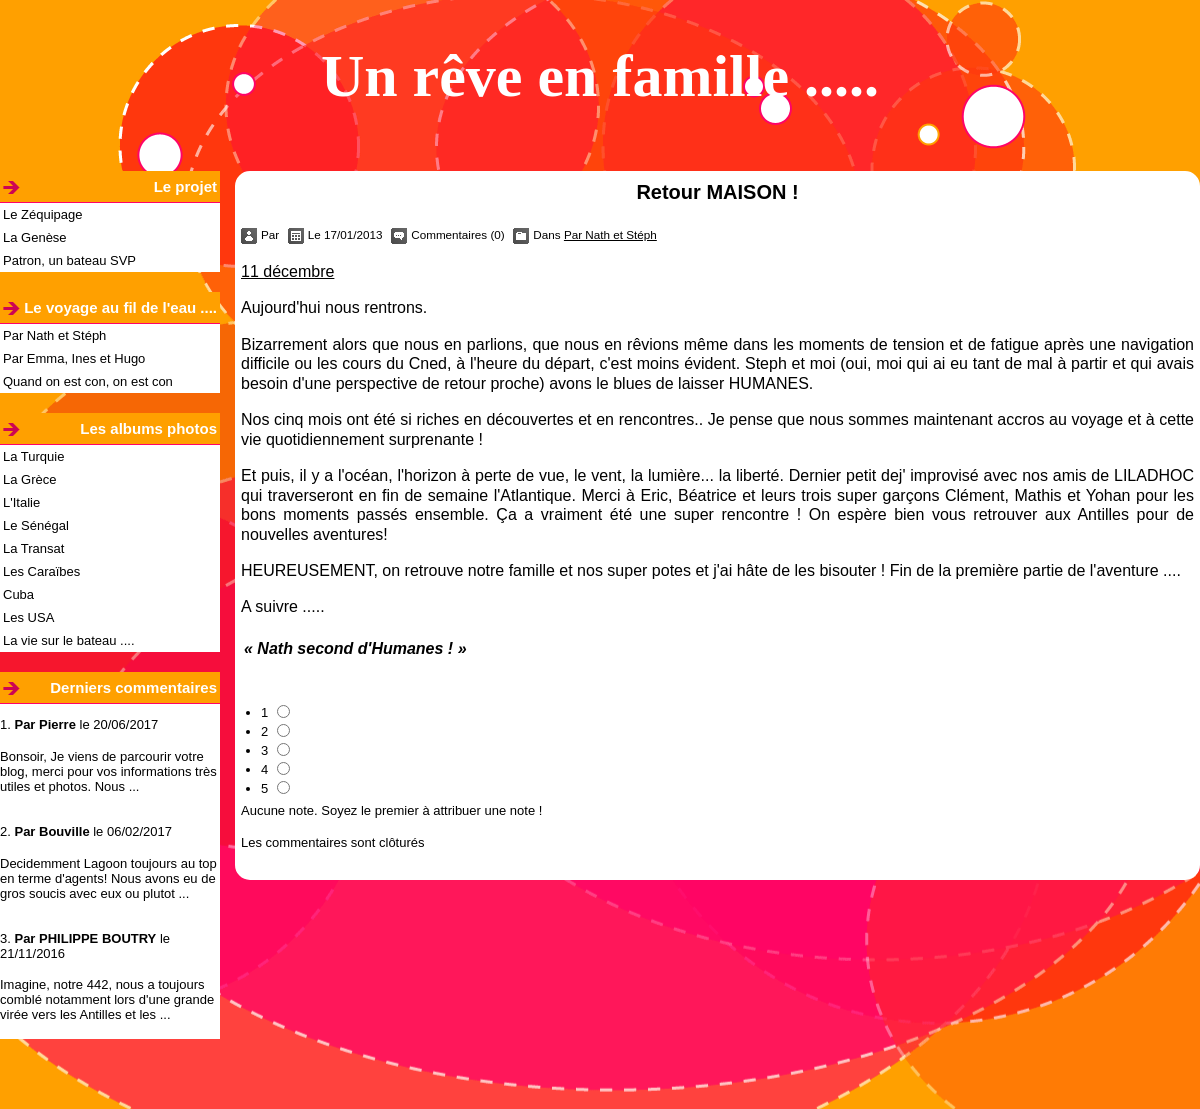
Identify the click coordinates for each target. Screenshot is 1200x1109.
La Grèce (29, 479)
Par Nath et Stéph (54, 335)
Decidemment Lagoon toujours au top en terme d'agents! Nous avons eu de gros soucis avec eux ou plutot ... (108, 878)
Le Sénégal (36, 525)
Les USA (28, 617)
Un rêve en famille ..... (600, 76)
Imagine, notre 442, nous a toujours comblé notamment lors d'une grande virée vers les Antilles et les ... (107, 999)
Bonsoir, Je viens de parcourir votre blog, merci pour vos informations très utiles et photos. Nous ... (108, 771)
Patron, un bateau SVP (69, 260)
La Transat (33, 548)
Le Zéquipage (43, 214)
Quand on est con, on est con (88, 381)
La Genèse (35, 237)
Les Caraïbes (41, 571)
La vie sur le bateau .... (69, 640)
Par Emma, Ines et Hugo (74, 358)
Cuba (18, 594)
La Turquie (33, 456)
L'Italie (21, 502)
